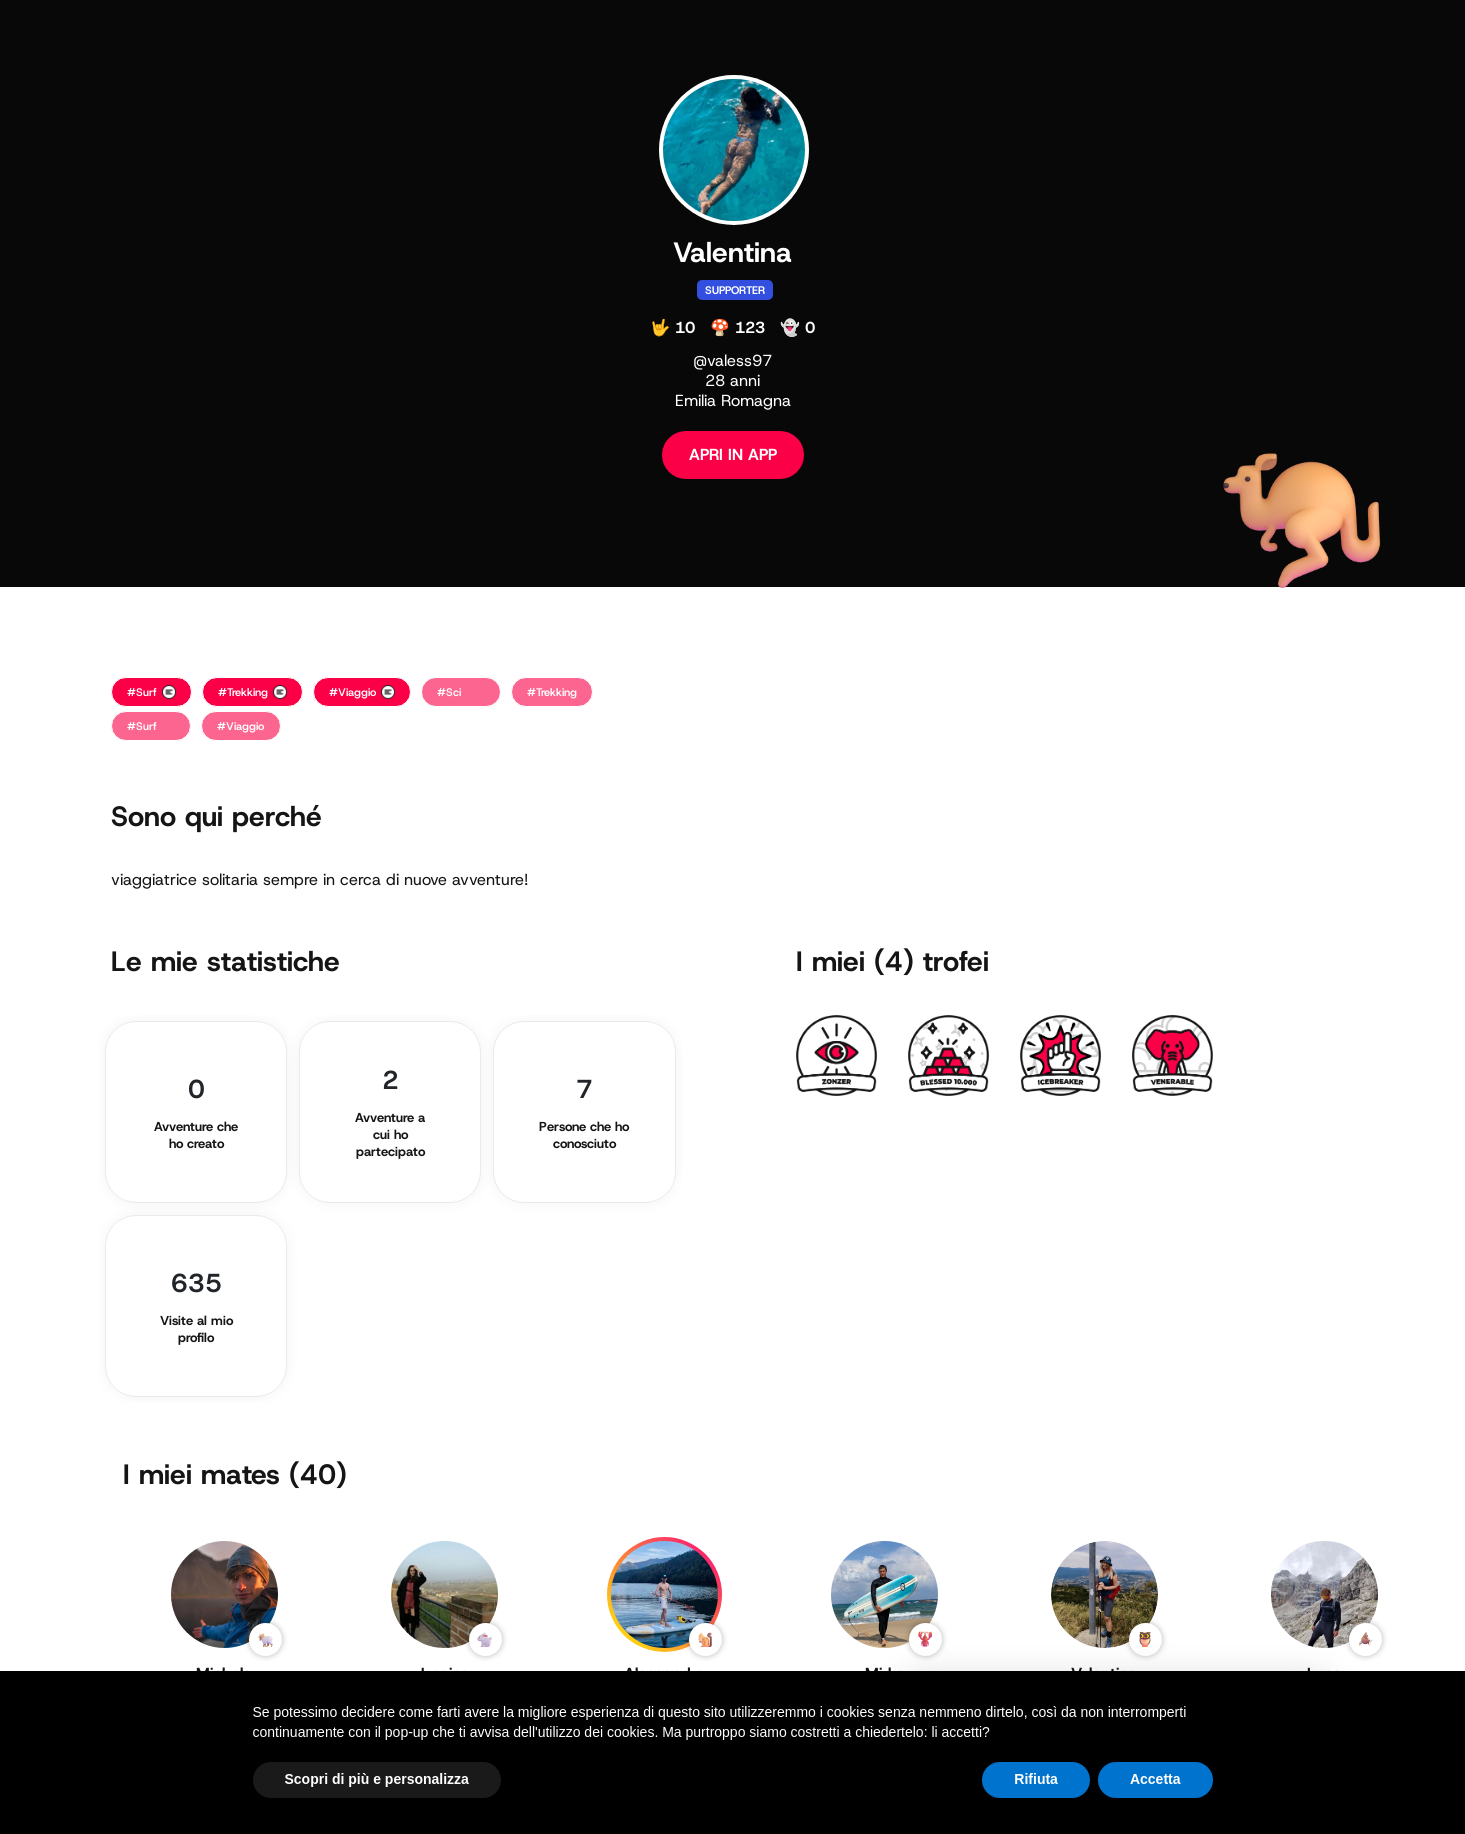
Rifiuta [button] (1036, 1779)
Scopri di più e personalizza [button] (377, 1779)
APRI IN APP (733, 454)
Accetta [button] (1155, 1779)
